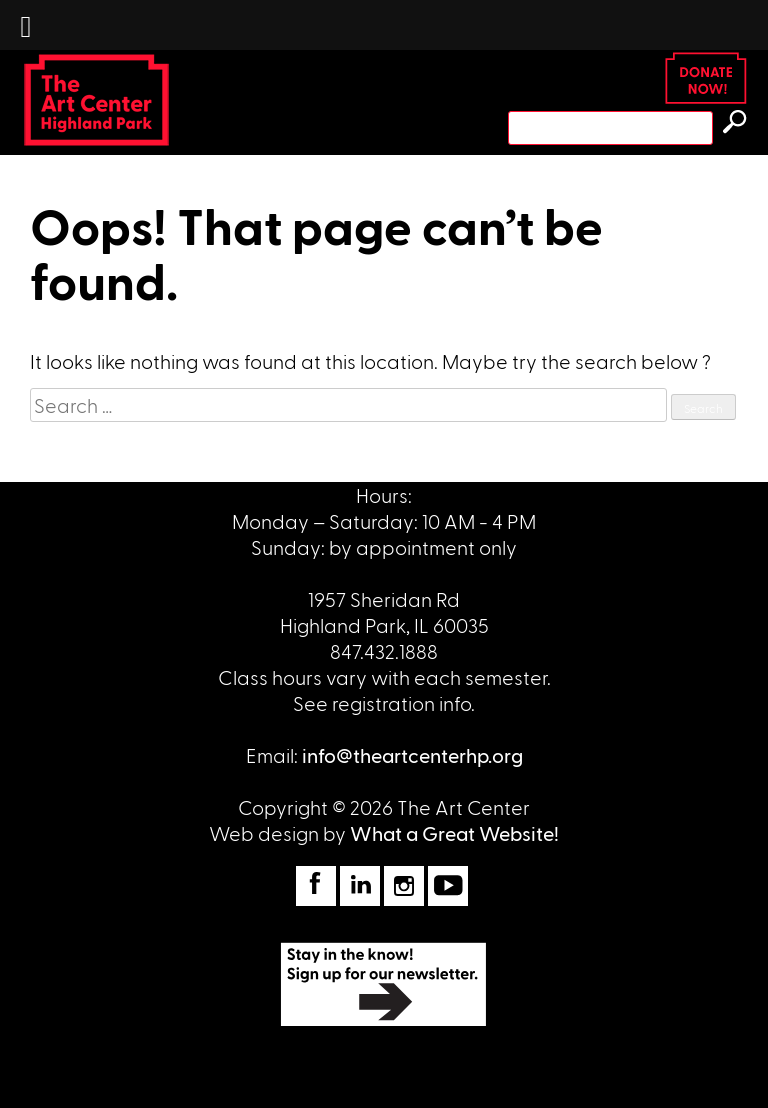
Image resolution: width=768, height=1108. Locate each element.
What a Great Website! (454, 833)
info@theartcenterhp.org (412, 755)
